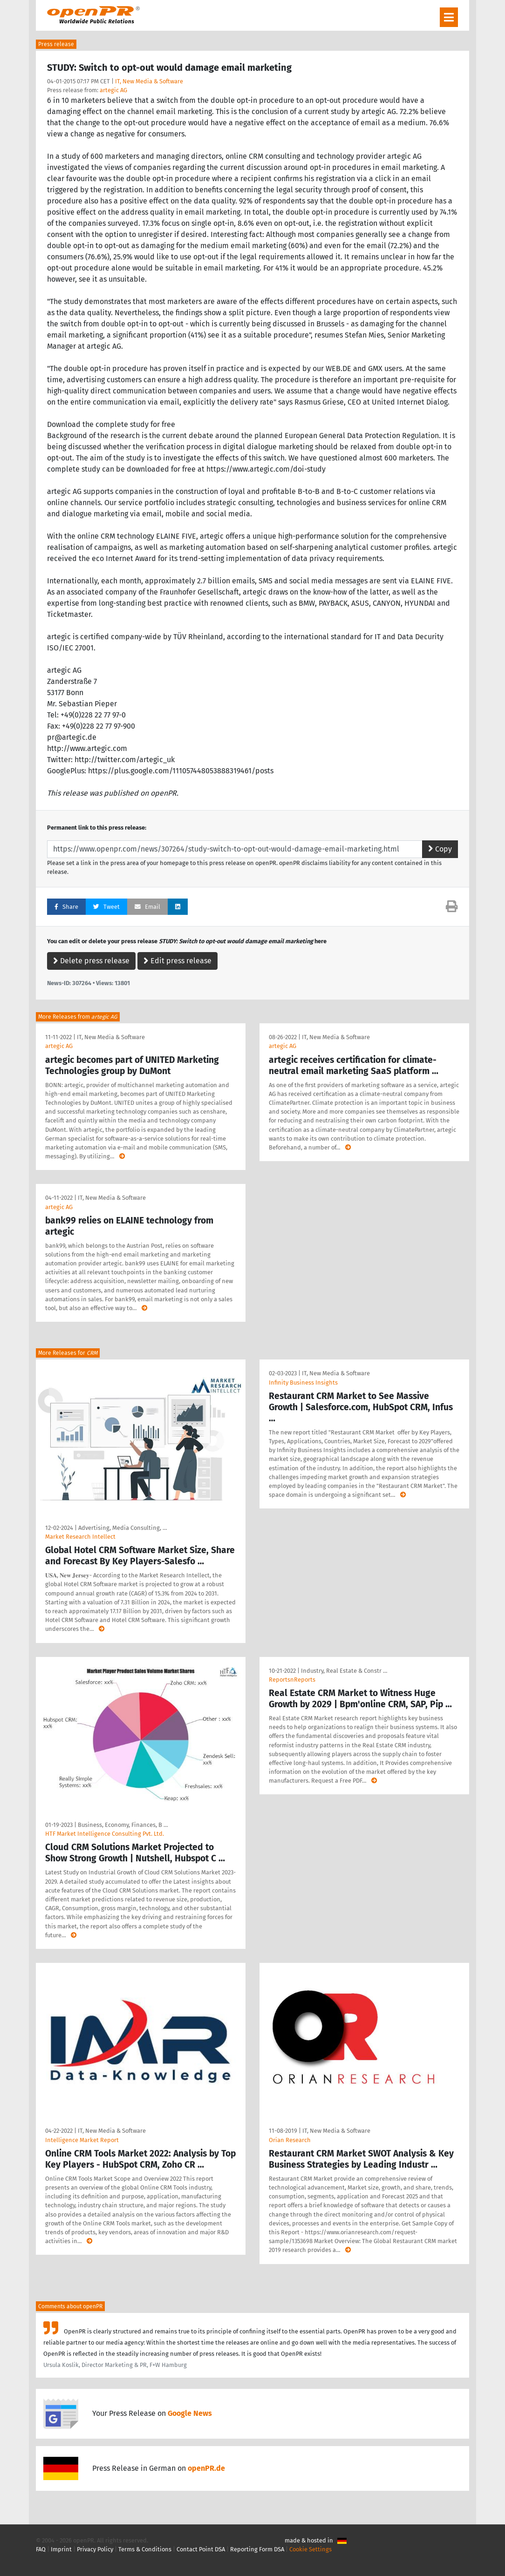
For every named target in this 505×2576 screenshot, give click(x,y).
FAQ (41, 2549)
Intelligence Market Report (82, 2140)
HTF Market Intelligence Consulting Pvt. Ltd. (104, 1833)
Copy (440, 849)
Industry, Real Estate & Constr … (344, 1670)
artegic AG (113, 90)
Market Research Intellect (80, 1536)
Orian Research (290, 2140)
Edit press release (177, 960)
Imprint (61, 2549)
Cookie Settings (310, 2549)
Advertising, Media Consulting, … (122, 1527)
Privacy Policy (95, 2549)
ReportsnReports (292, 1679)
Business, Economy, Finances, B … (123, 1824)
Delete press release (91, 960)
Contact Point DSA (201, 2549)
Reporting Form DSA (257, 2549)
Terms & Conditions (144, 2549)
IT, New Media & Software (149, 81)
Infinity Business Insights (303, 1382)
